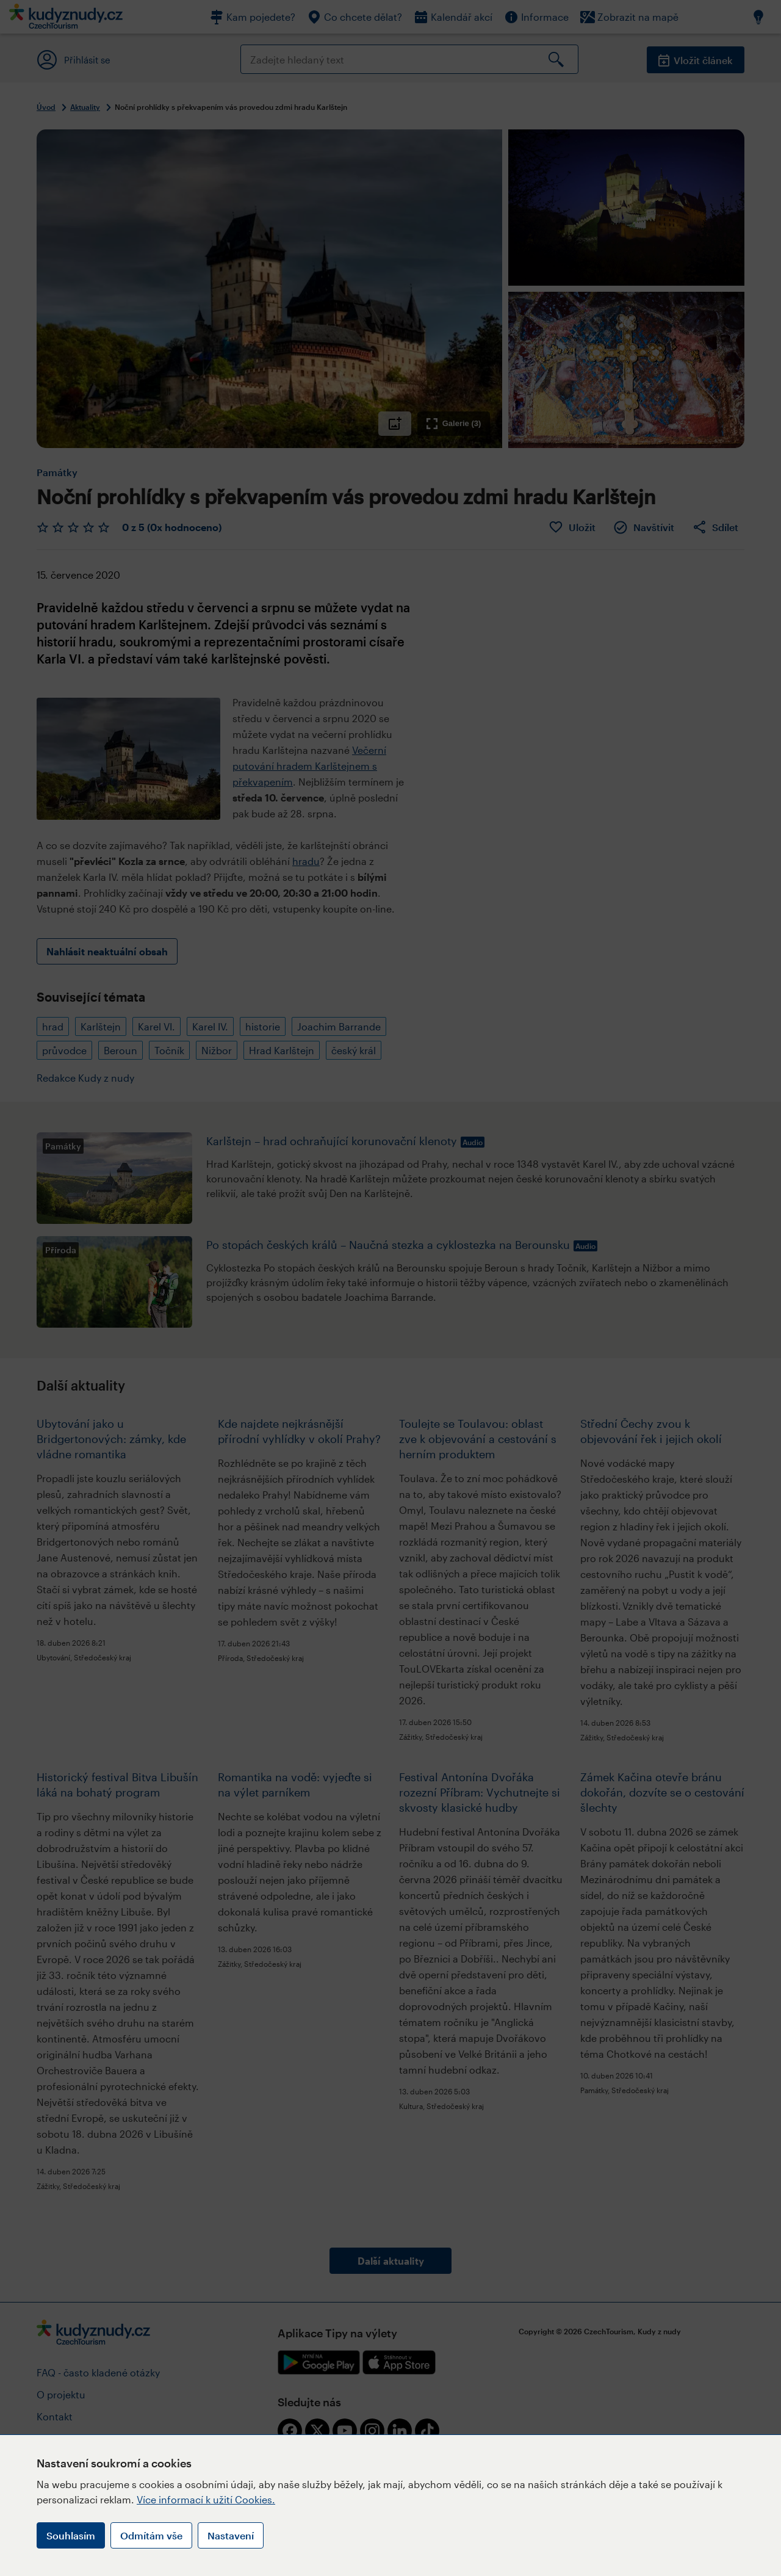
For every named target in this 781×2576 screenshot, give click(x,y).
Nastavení (230, 2535)
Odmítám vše (151, 2535)
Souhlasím (70, 2535)
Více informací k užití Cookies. (206, 2499)
